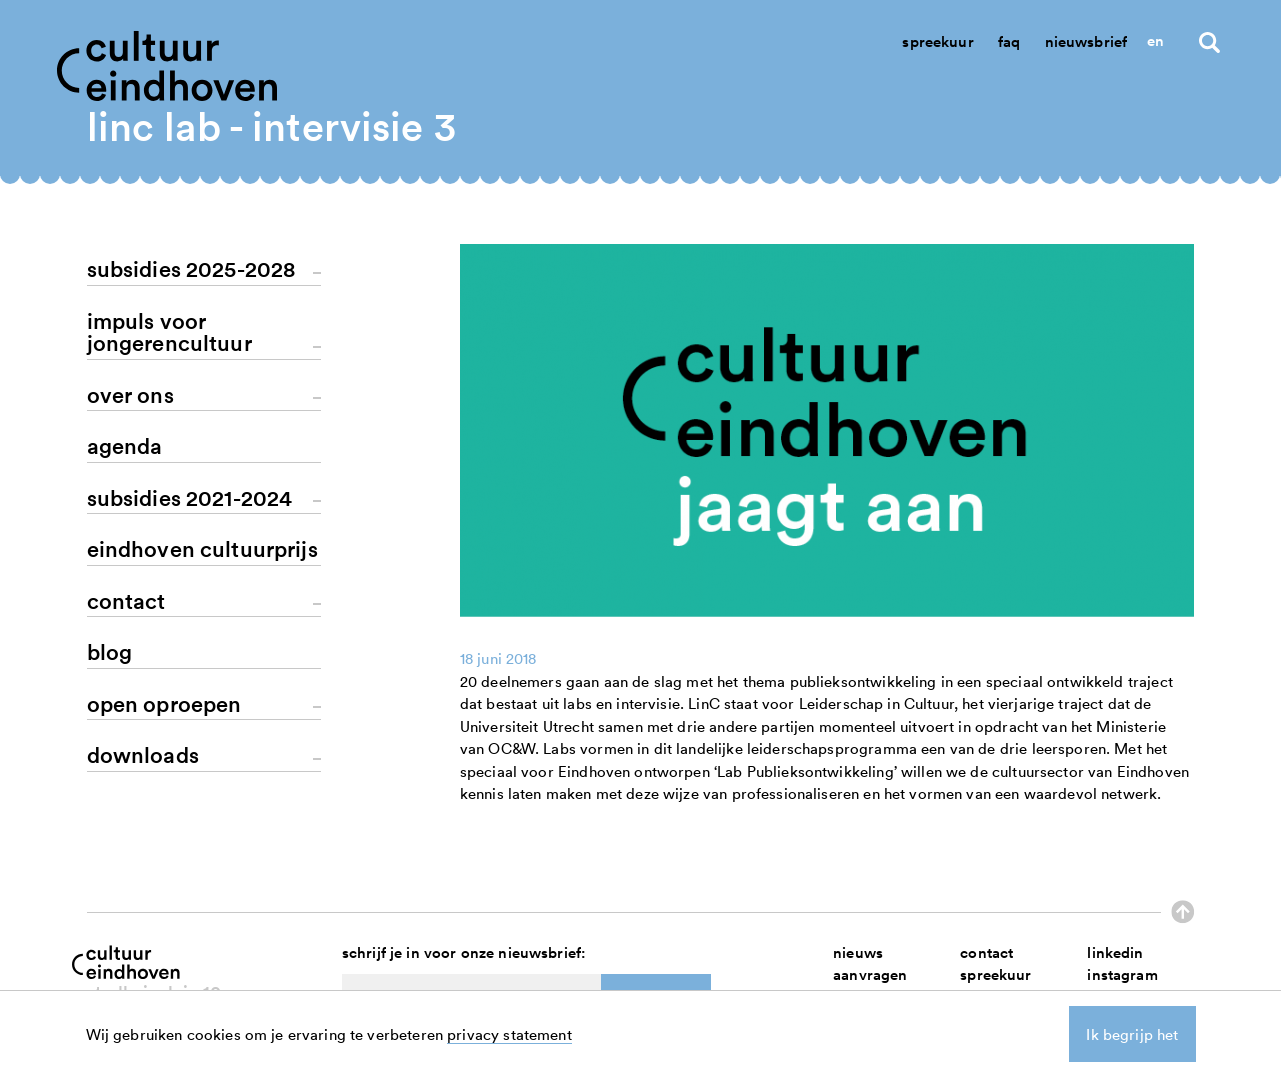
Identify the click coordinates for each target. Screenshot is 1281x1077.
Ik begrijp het (1132, 1034)
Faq (1009, 41)
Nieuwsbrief (1086, 41)
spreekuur (995, 974)
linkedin (1115, 952)
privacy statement (509, 1034)
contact (986, 952)
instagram (1122, 974)
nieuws (858, 952)
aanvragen (870, 974)
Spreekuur (937, 41)
